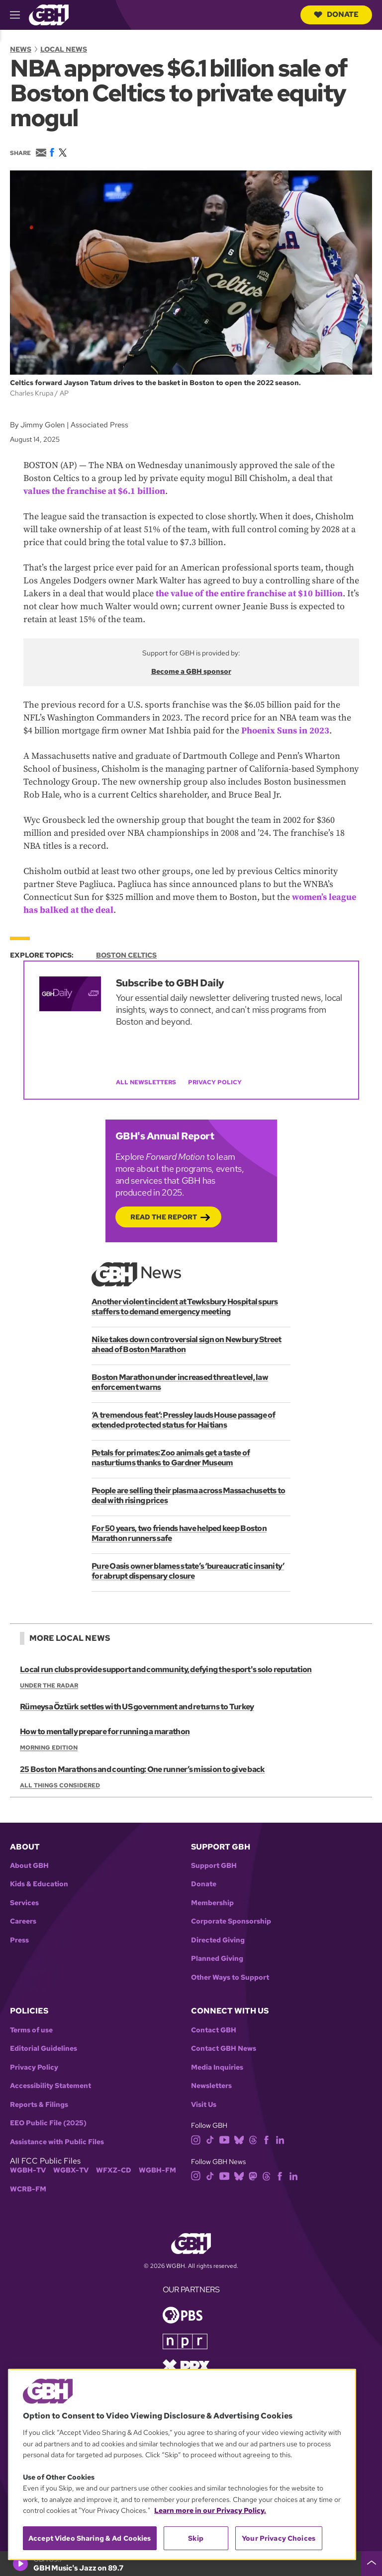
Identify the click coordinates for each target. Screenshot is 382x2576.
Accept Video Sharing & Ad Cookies (89, 2538)
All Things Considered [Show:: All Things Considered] (60, 1785)
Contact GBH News (223, 2048)
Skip (195, 2538)
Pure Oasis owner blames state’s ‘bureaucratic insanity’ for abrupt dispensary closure (188, 1570)
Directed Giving (218, 1940)
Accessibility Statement (50, 2086)
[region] (182, 2464)
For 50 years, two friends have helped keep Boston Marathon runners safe (179, 1533)
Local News (63, 49)
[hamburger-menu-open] (19, 15)
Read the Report (163, 1216)
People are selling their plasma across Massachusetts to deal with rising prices (188, 1495)
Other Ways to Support (230, 1977)
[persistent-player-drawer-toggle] (371, 2563)
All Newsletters (146, 1082)
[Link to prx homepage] (186, 2365)
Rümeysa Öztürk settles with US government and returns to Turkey (137, 1707)
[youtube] (224, 2139)
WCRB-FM (28, 2189)
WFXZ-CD (113, 2170)
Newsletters (211, 2086)
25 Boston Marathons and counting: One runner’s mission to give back (142, 1769)
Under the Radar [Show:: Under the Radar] (49, 1686)
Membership (212, 1903)
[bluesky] (239, 2139)
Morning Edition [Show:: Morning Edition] (49, 1748)
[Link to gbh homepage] (49, 14)
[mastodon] (253, 2175)
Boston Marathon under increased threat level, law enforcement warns (180, 1381)
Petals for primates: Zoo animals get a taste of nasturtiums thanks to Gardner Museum (171, 1457)
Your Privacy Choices (278, 2538)
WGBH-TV (28, 2170)
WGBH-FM (157, 2170)
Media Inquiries (217, 2067)
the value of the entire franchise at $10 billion (249, 593)
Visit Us (203, 2104)
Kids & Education (39, 1884)
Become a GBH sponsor (191, 671)
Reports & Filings (39, 2104)
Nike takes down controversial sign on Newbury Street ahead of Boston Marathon (186, 1344)
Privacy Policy (215, 1082)
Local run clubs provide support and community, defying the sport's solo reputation (165, 1669)
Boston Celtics (126, 955)
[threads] (253, 2139)
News (20, 49)
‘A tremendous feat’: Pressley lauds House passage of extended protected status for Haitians (183, 1419)
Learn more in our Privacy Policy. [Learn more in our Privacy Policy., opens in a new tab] (210, 2510)
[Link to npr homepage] (185, 2340)
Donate (336, 14)
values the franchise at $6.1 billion (94, 491)
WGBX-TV (71, 2170)
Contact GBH (213, 2030)
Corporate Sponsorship (231, 1921)
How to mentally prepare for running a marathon (104, 1732)
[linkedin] (280, 2139)
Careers (23, 1921)
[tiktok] (210, 2139)
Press (19, 1940)
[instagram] (196, 2139)
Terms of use (31, 2030)
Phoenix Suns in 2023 (285, 730)
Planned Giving (217, 1958)
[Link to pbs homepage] (182, 2314)
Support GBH (214, 1865)
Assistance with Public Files (57, 2142)
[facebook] (266, 2139)
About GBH (29, 1865)
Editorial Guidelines (43, 2048)
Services (24, 1903)
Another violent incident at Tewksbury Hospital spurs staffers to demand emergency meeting (185, 1306)
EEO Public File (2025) (48, 2123)
